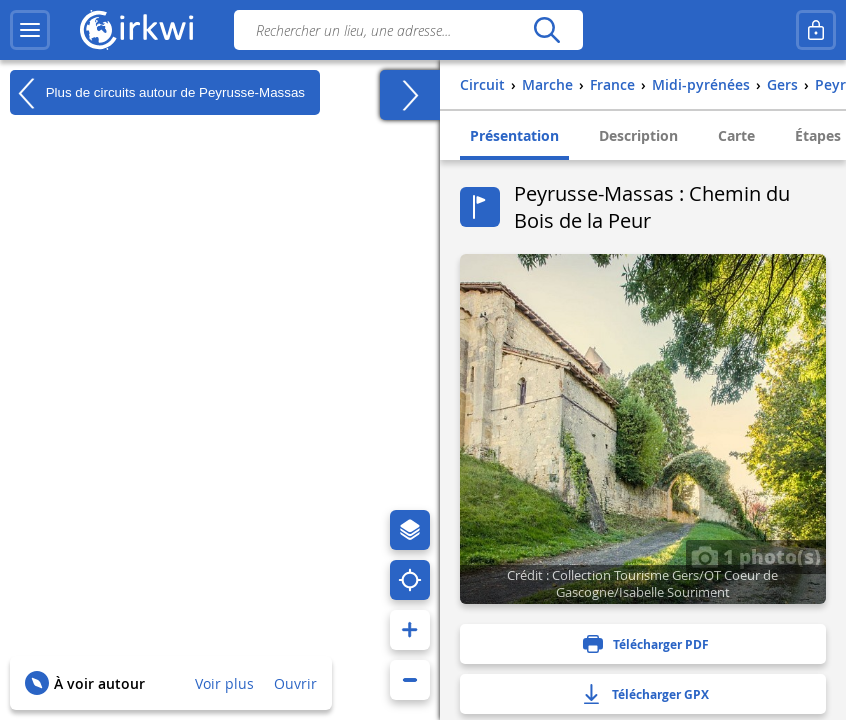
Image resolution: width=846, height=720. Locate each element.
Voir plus (224, 683)
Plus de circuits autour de (157, 93)
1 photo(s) (756, 556)
